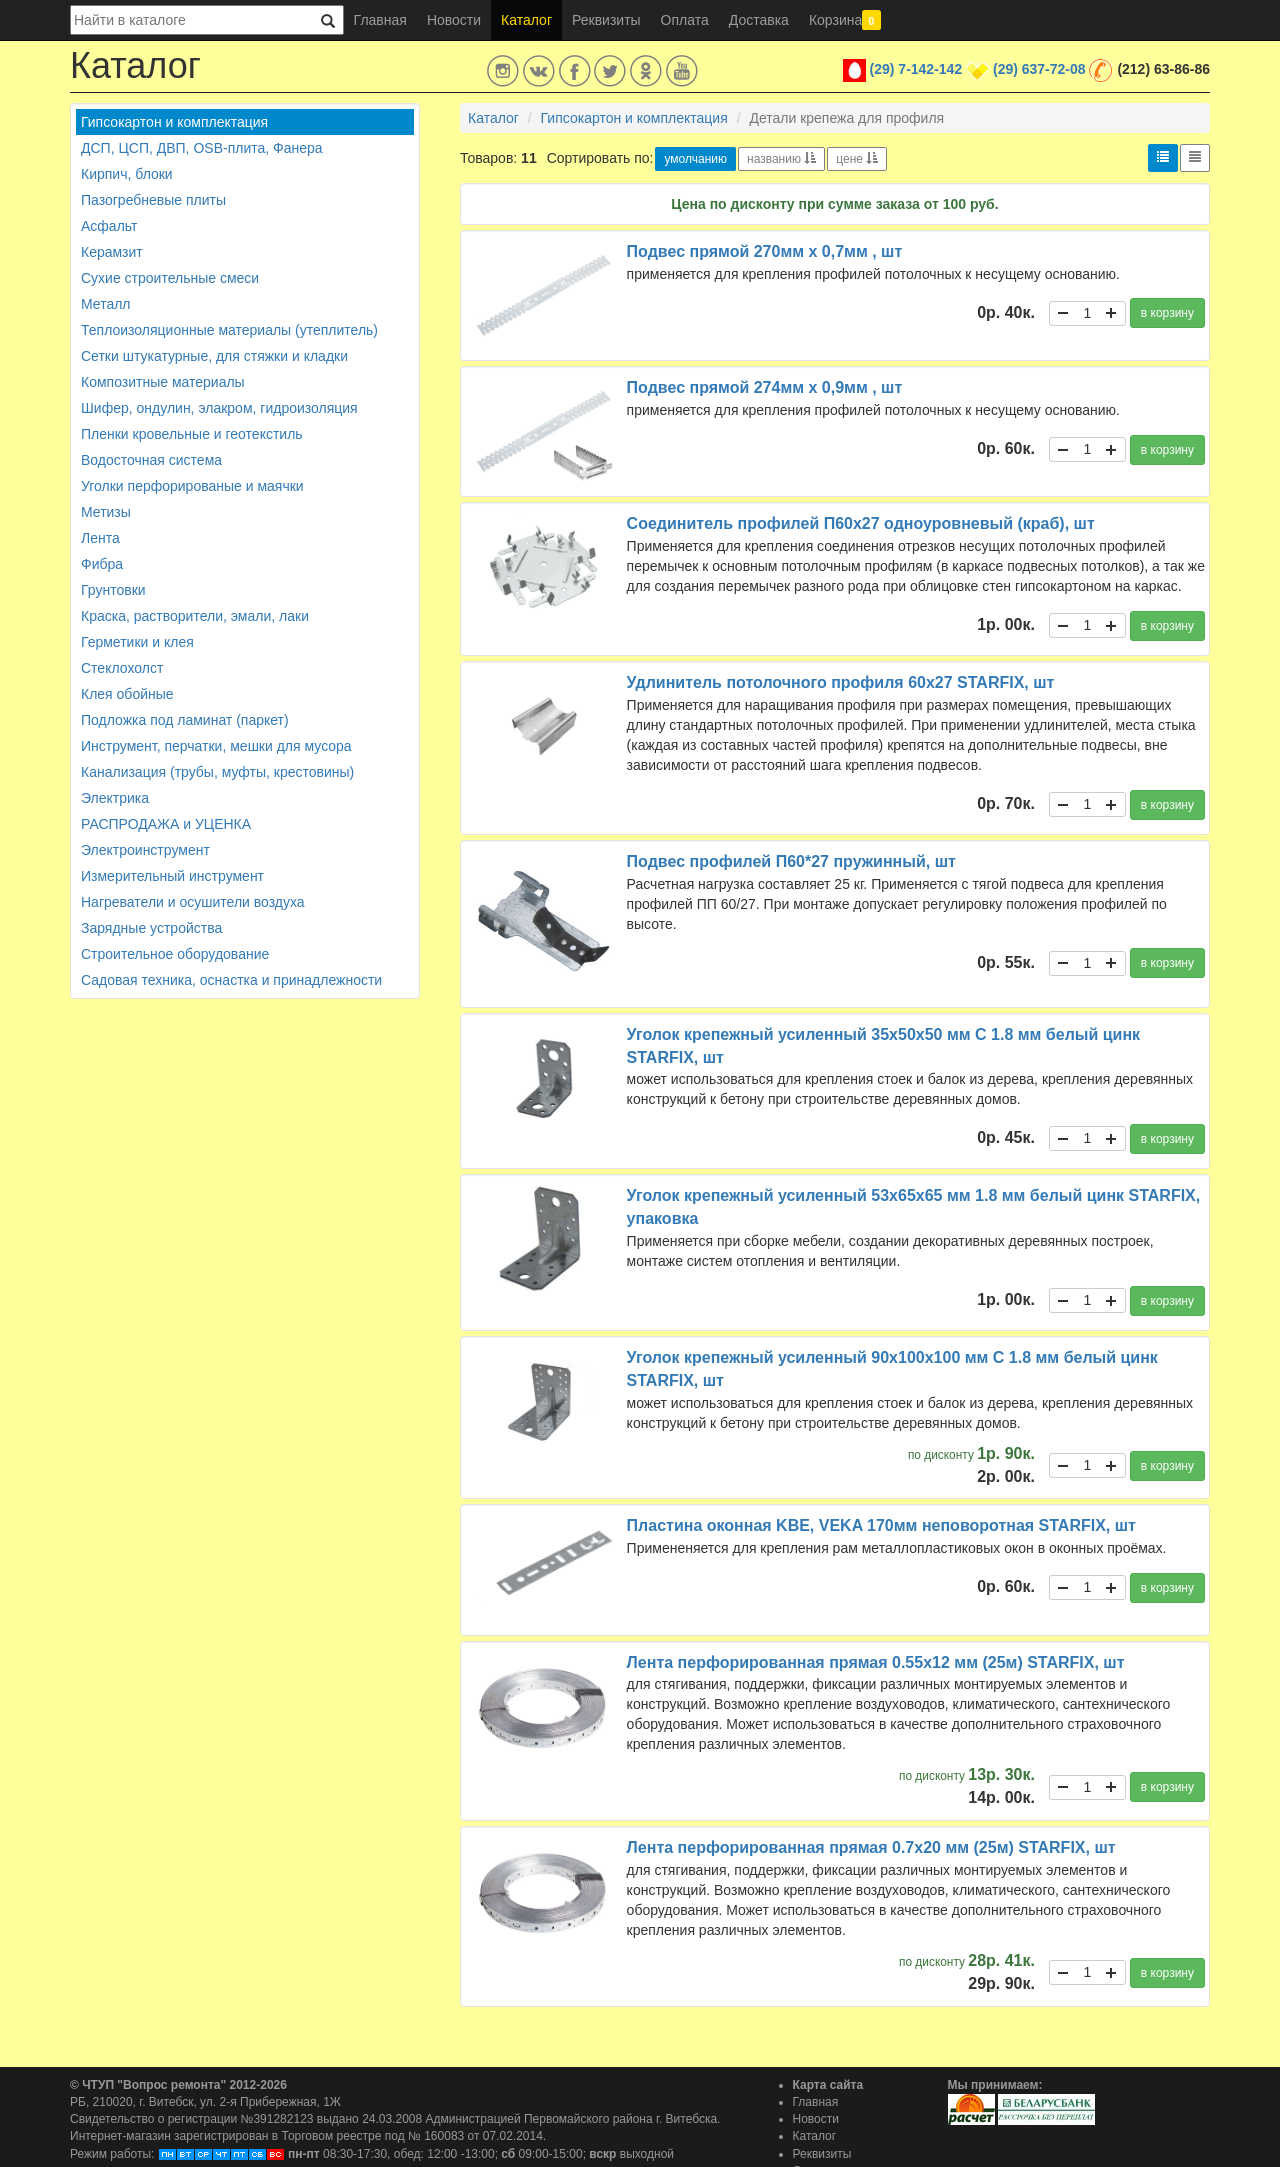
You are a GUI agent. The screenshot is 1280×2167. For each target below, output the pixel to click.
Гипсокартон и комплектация (174, 122)
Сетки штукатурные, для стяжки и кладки (214, 356)
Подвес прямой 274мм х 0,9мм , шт (765, 387)
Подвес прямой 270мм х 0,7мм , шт (765, 251)
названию (781, 159)
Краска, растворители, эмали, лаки (195, 616)
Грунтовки (113, 590)
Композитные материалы (163, 382)
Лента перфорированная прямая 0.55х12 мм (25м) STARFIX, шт (876, 1662)
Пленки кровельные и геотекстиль (192, 434)
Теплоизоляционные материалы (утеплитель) (229, 330)
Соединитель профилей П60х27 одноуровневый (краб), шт (861, 523)
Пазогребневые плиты (153, 200)
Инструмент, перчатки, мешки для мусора (216, 746)
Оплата (685, 20)
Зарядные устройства (151, 928)
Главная (380, 20)
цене (857, 159)
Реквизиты (606, 20)
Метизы (106, 512)
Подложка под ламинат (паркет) (185, 720)
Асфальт (109, 226)
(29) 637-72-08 (1039, 69)
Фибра (102, 564)
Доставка (759, 20)
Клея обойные (127, 694)
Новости (454, 20)
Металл (106, 304)
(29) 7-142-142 (916, 69)
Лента (100, 538)
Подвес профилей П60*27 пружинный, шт (791, 861)
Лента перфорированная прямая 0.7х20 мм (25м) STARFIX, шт (871, 1847)
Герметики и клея (137, 642)
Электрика (115, 798)
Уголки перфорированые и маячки (192, 486)
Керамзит (112, 252)
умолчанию (695, 159)
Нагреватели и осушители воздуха (193, 902)
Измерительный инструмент (172, 876)
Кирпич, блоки (127, 174)
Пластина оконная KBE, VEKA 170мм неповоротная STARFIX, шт (881, 1525)
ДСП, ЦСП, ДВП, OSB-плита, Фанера (202, 148)
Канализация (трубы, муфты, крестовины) (217, 772)
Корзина (845, 20)
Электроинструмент (145, 850)
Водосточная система (151, 460)
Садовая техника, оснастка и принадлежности (231, 980)
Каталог (526, 20)
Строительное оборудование (175, 954)
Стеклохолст (122, 668)
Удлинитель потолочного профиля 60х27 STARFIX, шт (841, 682)
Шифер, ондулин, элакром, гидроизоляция (219, 408)
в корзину (1167, 313)
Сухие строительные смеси (170, 278)
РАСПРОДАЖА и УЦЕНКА (166, 824)
